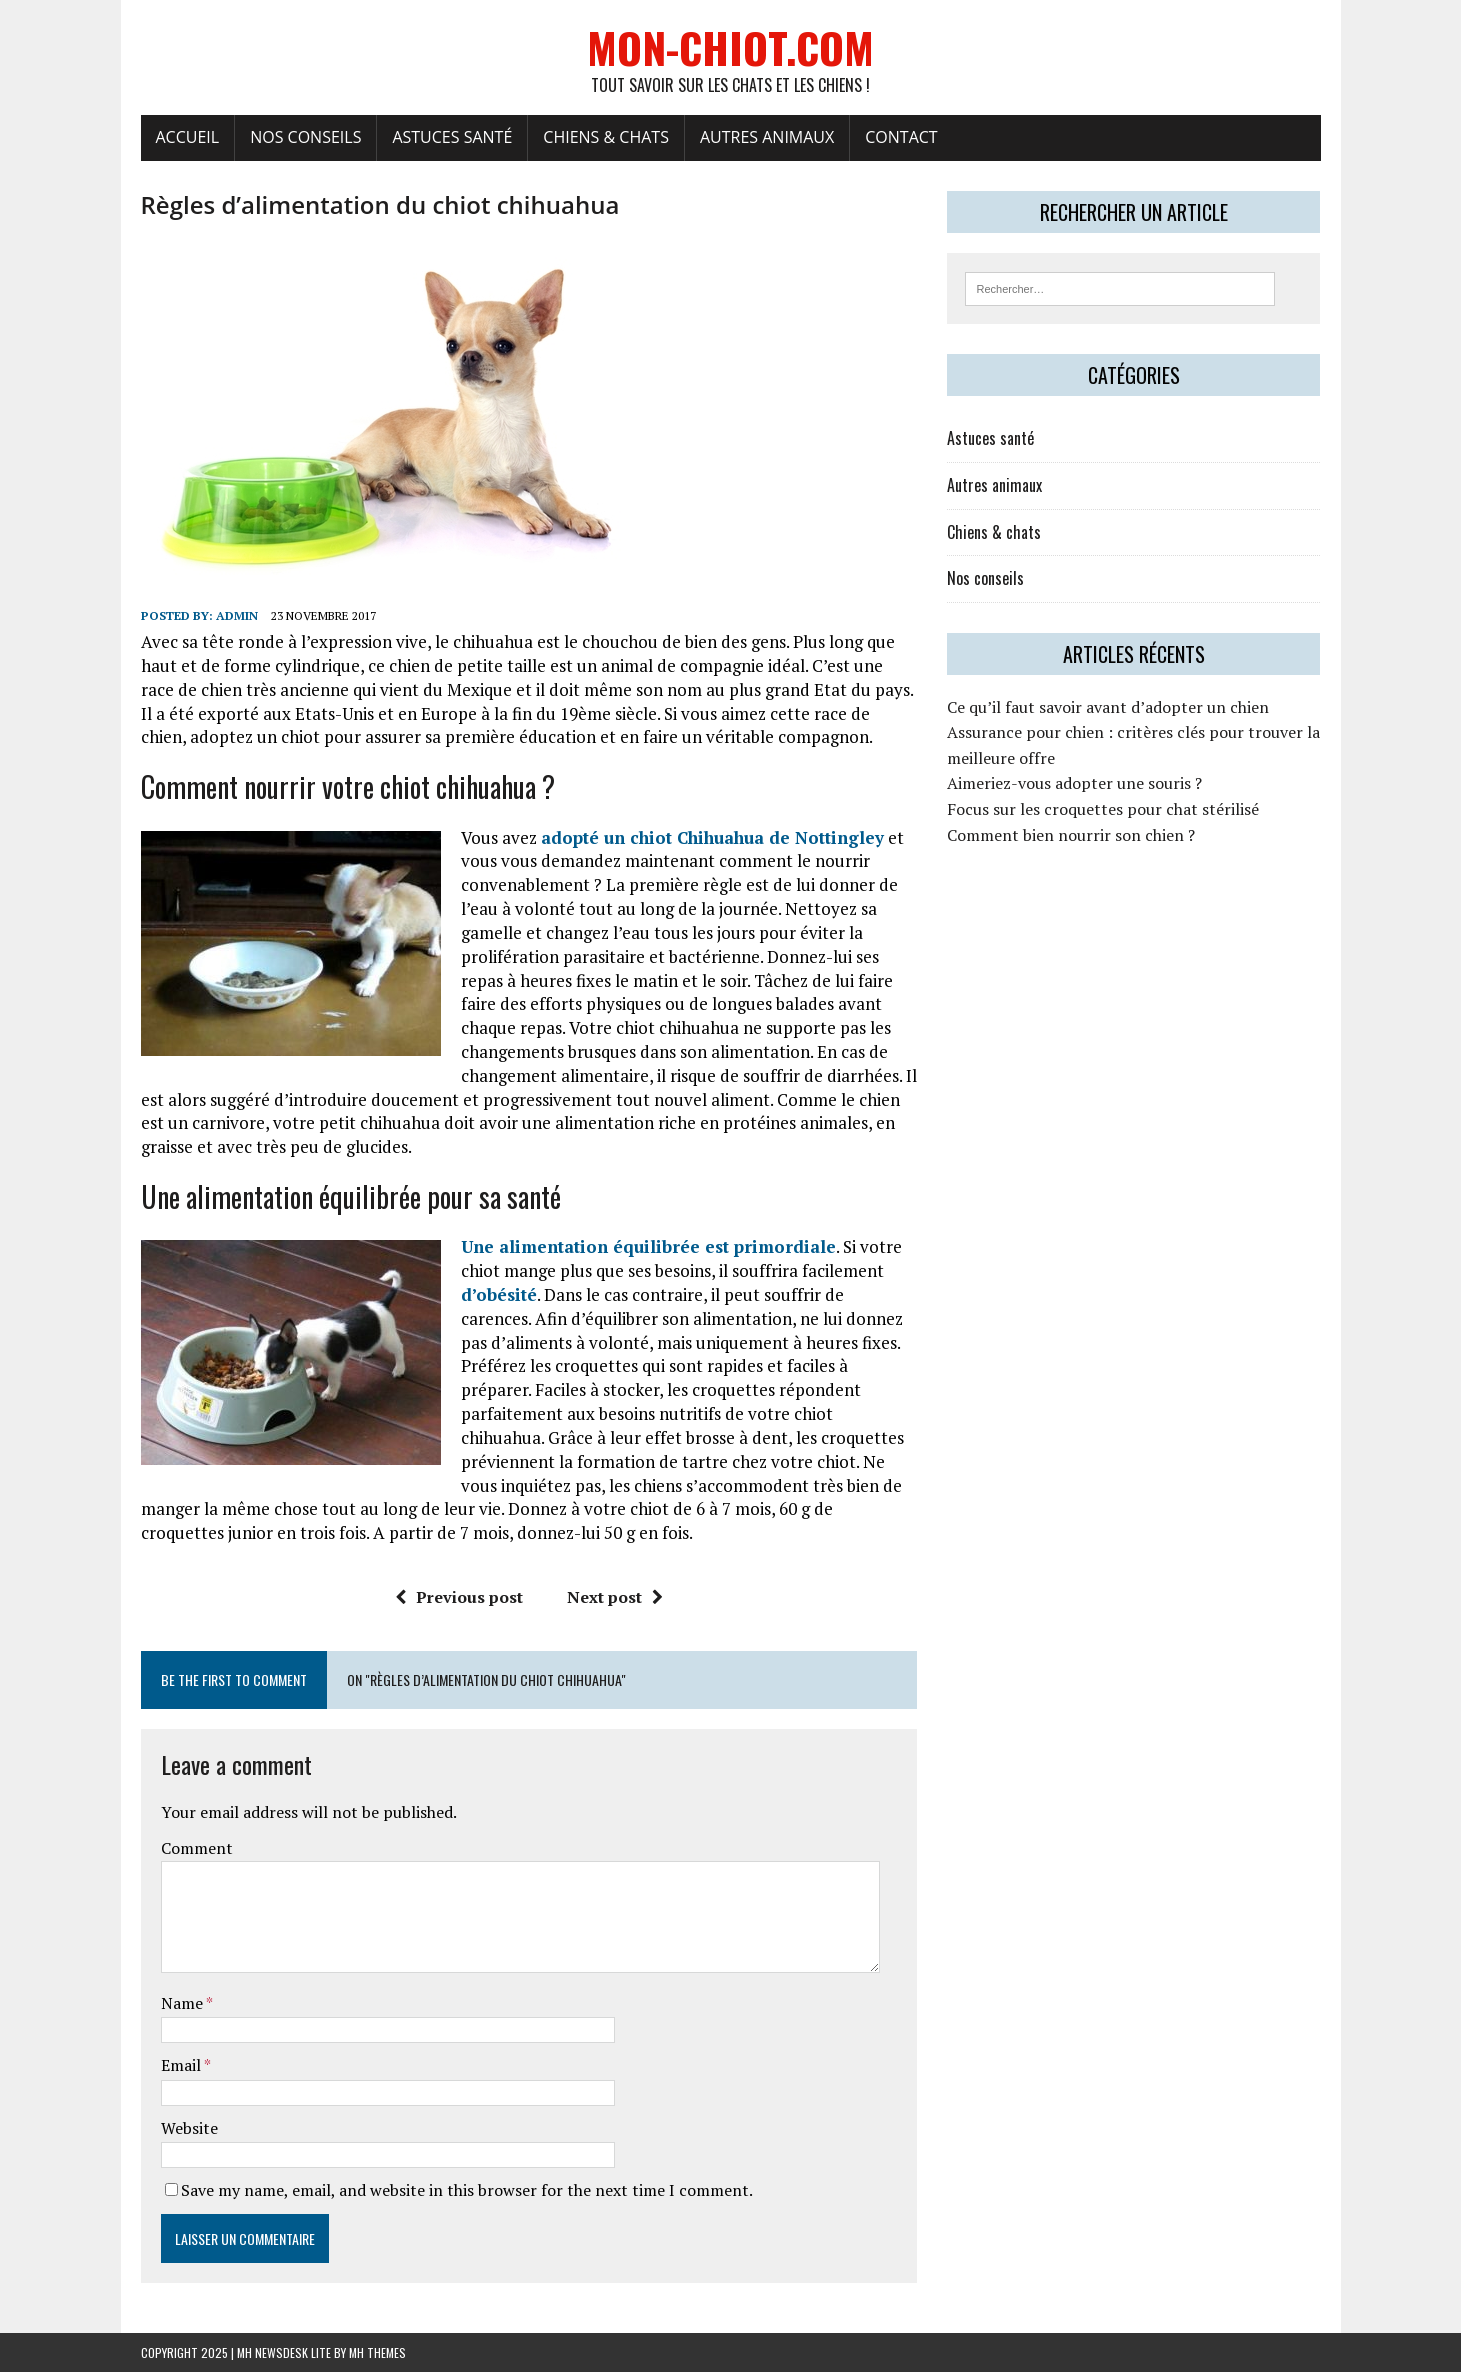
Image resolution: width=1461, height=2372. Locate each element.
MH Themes (377, 2352)
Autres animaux (767, 137)
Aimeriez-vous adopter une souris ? (1074, 783)
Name (183, 2003)
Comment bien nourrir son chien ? (1071, 835)
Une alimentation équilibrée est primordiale (648, 1246)
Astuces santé (452, 137)
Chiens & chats (606, 137)
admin (237, 615)
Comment (197, 1848)
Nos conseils (305, 137)
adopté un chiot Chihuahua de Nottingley (712, 837)
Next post (615, 1597)
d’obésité (499, 1294)
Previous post (459, 1597)
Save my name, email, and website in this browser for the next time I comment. (467, 2190)
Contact (901, 137)
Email (182, 2065)
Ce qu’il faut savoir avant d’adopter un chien (1108, 707)
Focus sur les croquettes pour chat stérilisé (1103, 809)
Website (189, 2128)
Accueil (188, 137)
